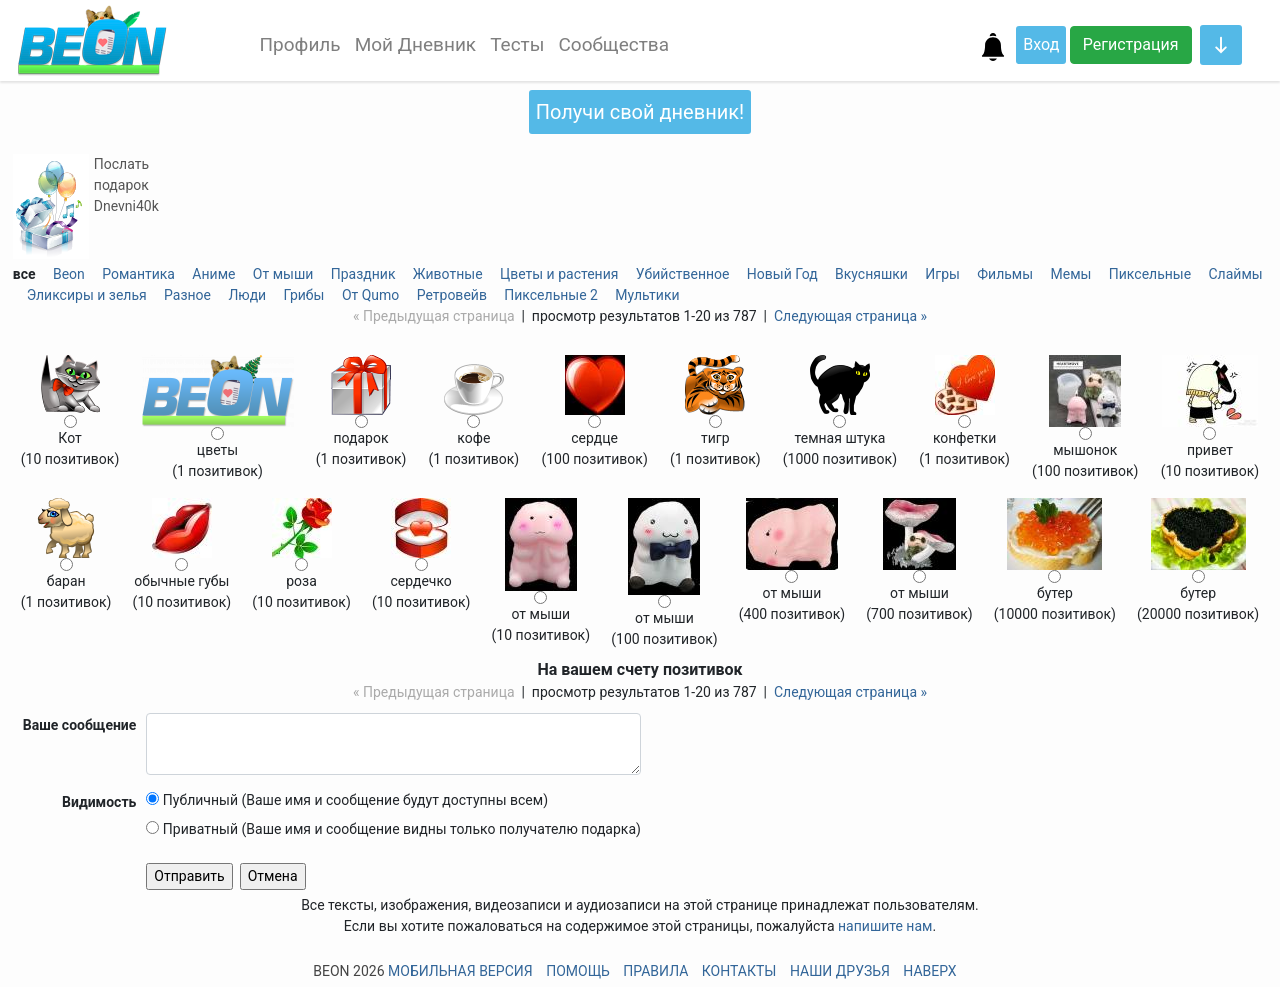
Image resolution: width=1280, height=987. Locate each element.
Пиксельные (1150, 274)
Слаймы (1236, 274)
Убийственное (683, 274)
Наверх (929, 971)
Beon (69, 274)
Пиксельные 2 (551, 295)
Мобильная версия (460, 971)
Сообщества (613, 44)
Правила (655, 971)
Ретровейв (452, 295)
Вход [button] (1041, 44)
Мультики (647, 295)
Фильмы (1005, 274)
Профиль (300, 44)
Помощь (578, 971)
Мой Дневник (415, 44)
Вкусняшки (871, 274)
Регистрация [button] (1131, 44)
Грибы (304, 295)
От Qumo (370, 295)
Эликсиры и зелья (87, 295)
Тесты (517, 44)
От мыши (283, 274)
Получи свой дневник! (640, 112)
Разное (187, 295)
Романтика (138, 274)
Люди (247, 295)
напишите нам (885, 926)
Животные (448, 274)
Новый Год (782, 274)
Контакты (739, 971)
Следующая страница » (850, 316)
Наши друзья (840, 971)
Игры (942, 274)
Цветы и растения (559, 274)
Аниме (213, 274)
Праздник (363, 274)
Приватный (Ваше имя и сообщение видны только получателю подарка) (393, 829)
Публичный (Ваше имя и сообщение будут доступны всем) (347, 800)
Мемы (1071, 274)
